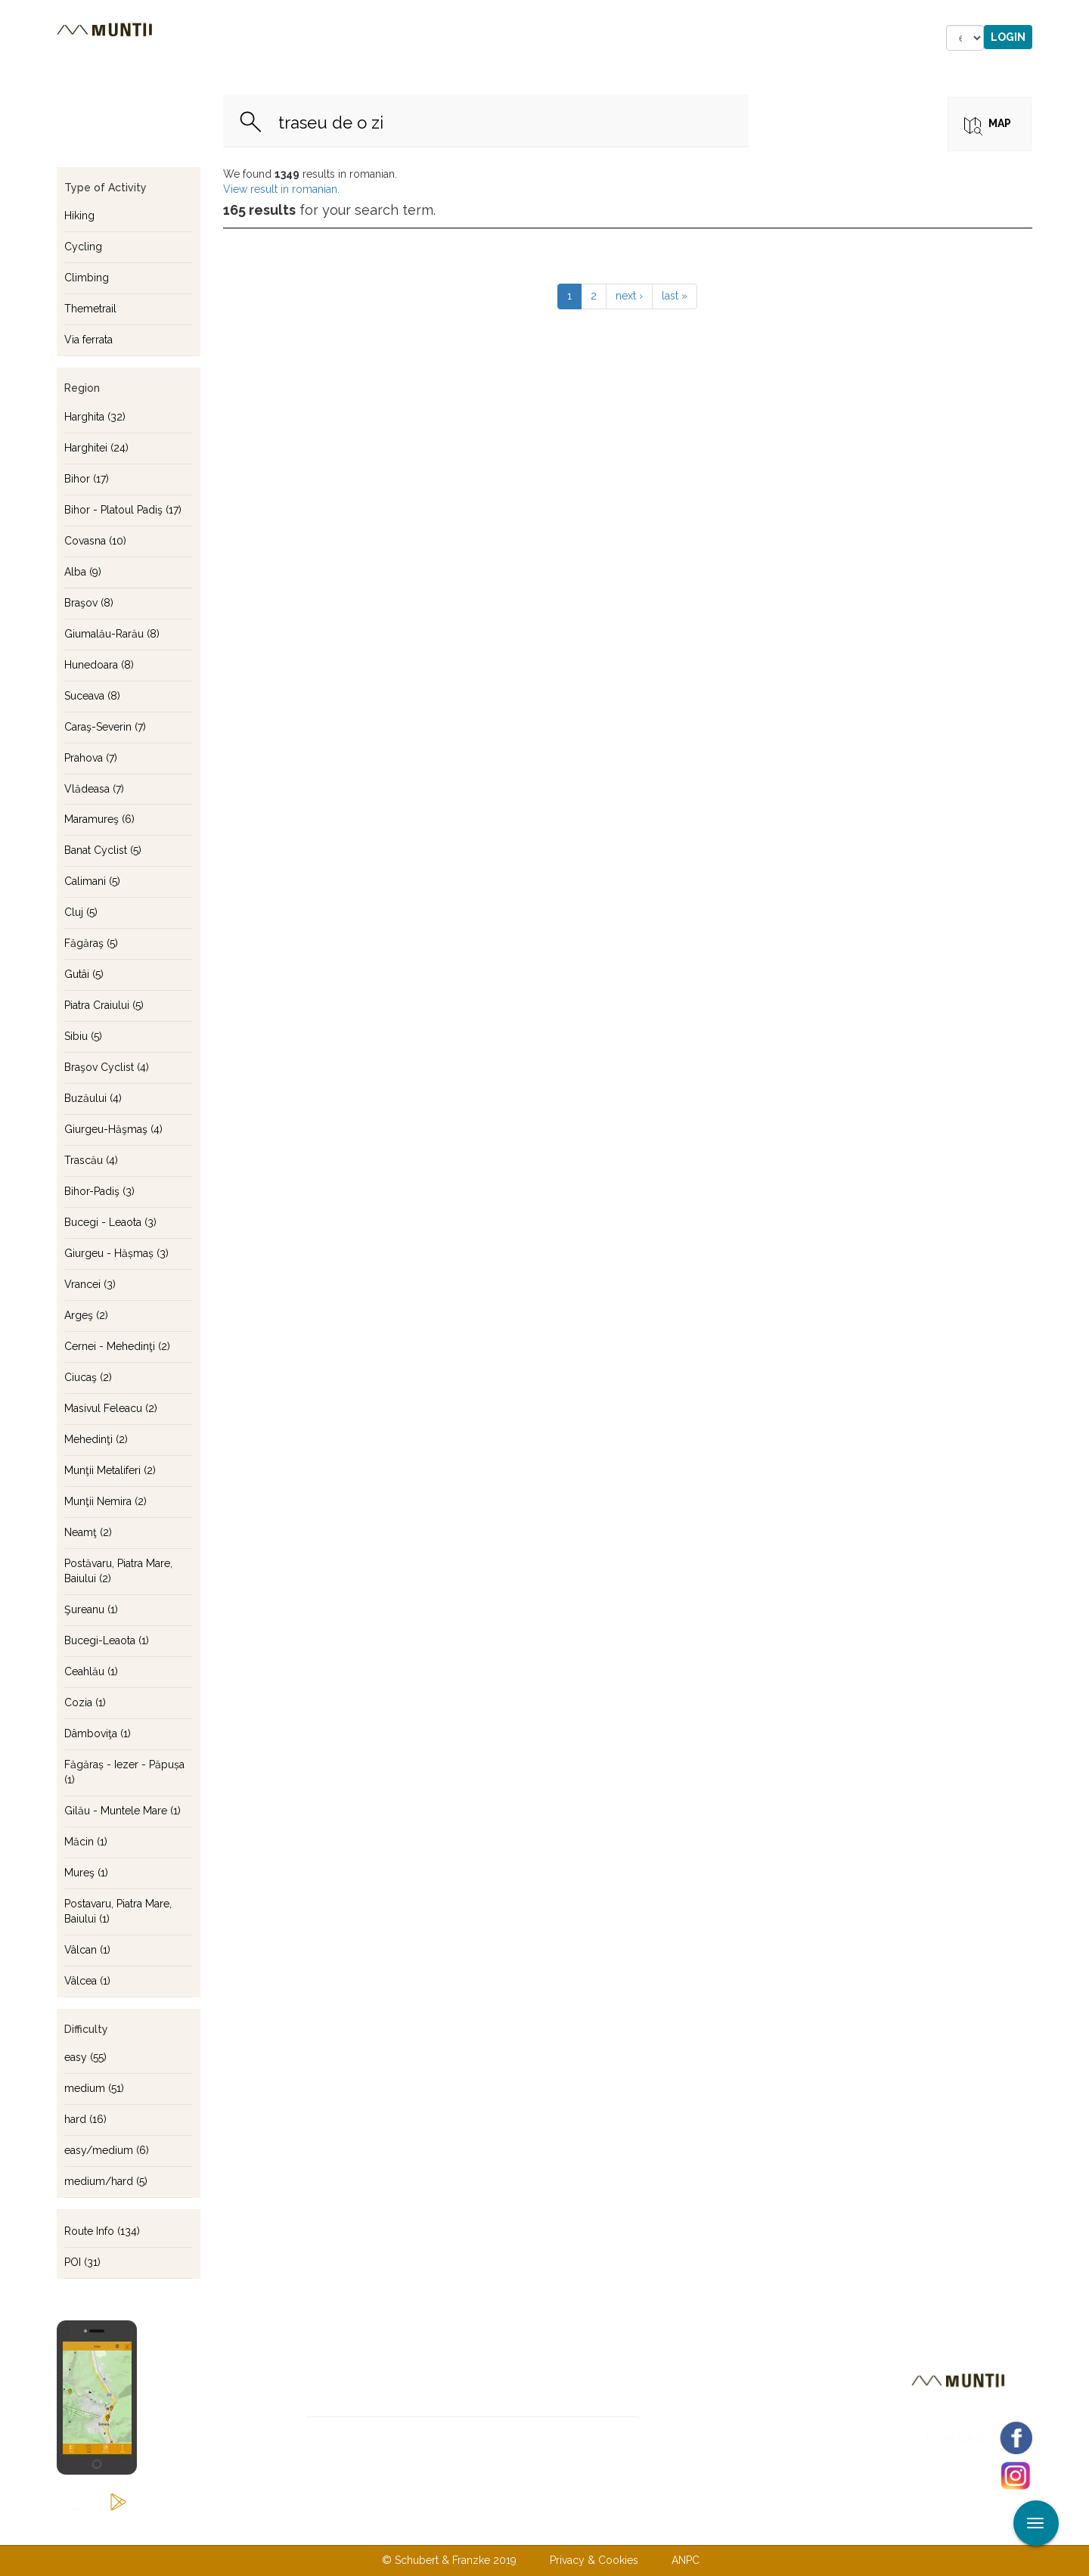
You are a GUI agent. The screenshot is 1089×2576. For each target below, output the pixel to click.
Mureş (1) (86, 1873)
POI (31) (82, 2262)
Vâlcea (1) (87, 1981)
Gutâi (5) (84, 974)
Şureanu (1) (91, 1609)
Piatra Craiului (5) (104, 1005)
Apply (1077, 13)
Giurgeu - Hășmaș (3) (116, 1253)
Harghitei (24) (96, 448)
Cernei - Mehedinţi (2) (117, 1346)
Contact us (515, 2529)
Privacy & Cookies (594, 2560)
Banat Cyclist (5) (102, 850)
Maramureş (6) (99, 819)
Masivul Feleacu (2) (110, 1408)
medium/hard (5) (105, 2181)
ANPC (686, 2560)
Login (1008, 37)
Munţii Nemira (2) (105, 1501)
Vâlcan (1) (87, 1950)
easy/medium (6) (106, 2150)
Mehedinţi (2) (96, 1439)
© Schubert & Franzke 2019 (449, 2560)
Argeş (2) (86, 1315)
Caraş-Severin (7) (105, 727)
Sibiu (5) (83, 1036)
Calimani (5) (92, 881)
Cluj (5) (81, 912)
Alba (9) (82, 572)
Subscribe (693, 2429)
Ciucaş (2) (88, 1377)
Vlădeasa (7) (94, 789)
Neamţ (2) (88, 1532)
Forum (613, 38)
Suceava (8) (92, 696)
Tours (264, 38)
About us (433, 2529)
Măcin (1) (85, 1842)
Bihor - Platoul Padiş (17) (123, 510)
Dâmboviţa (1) (97, 1733)
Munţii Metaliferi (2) (110, 1470)
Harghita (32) (95, 417)
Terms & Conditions (622, 2529)
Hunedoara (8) (99, 665)
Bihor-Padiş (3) (99, 1191)
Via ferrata (88, 340)
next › (629, 296)
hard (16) (85, 2119)
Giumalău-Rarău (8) (112, 634)
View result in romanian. (281, 189)
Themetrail (90, 309)
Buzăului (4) (93, 1098)
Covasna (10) (95, 541)
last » (674, 296)
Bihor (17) (86, 479)
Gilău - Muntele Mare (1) (122, 1811)
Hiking (79, 215)
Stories (479, 38)
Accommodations (369, 38)
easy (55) (85, 2057)
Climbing (86, 278)
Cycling (83, 247)
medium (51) (94, 2088)
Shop (547, 38)
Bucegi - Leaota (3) (110, 1222)
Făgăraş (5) (91, 943)
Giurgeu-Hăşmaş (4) (113, 1129)
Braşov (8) (88, 603)
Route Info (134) (102, 2231)
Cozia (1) (85, 1702)
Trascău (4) (91, 1160)
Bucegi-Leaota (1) (106, 1640)
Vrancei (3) (90, 1284)
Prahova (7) (90, 758)
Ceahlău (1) (91, 1671)
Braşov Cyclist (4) (106, 1067)
